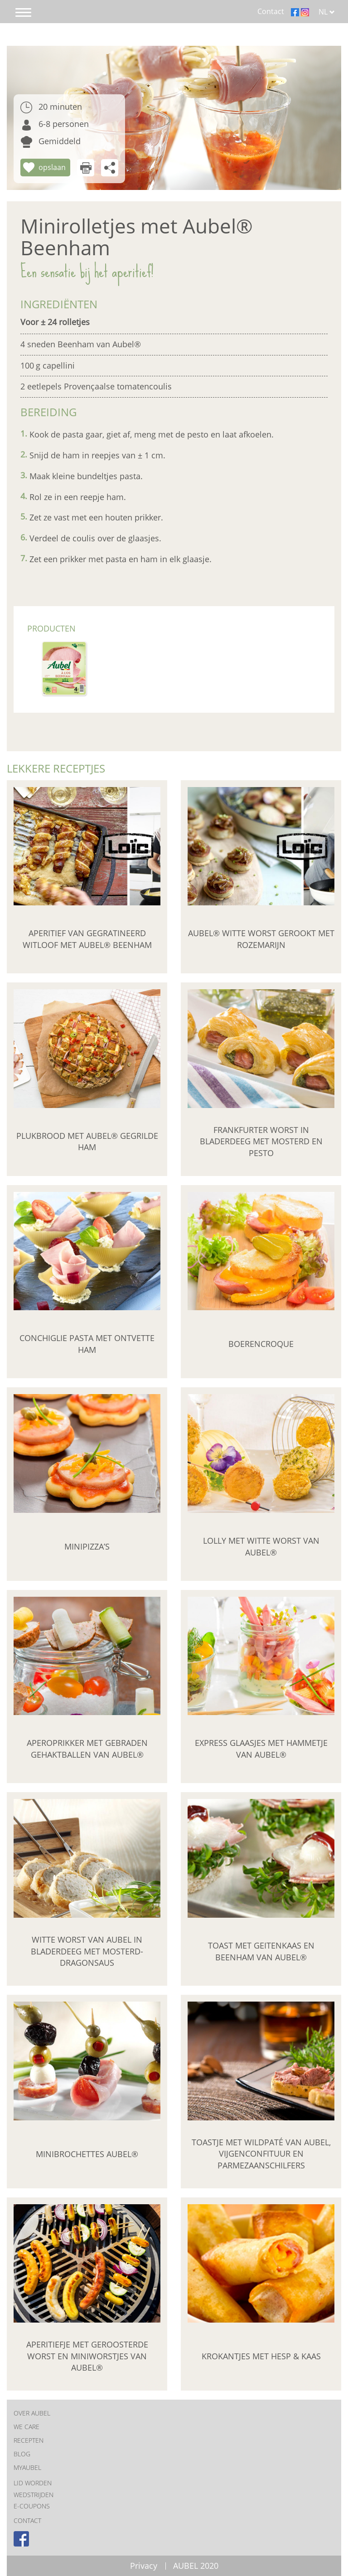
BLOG (22, 2454)
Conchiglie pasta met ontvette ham (87, 1344)
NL (327, 12)
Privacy (143, 2565)
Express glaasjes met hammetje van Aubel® (261, 1749)
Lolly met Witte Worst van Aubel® (261, 1546)
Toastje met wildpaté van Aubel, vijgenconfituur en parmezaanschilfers (261, 2154)
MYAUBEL (27, 2467)
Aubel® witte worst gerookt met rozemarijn (261, 939)
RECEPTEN (29, 2440)
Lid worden (33, 2483)
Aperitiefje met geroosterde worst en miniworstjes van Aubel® (87, 2356)
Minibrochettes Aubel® (87, 2153)
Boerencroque (261, 1343)
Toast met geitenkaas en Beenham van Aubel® (261, 1951)
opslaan (52, 167)
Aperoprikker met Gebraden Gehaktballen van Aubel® (87, 1749)
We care (26, 2426)
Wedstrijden (33, 2494)
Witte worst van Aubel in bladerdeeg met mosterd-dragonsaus (87, 1951)
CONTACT (27, 2520)
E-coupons (32, 2506)
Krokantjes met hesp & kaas (261, 2356)
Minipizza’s (87, 1546)
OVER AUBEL (32, 2413)
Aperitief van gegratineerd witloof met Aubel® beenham (87, 939)
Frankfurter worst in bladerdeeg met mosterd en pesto (261, 1141)
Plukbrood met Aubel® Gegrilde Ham (87, 1141)
